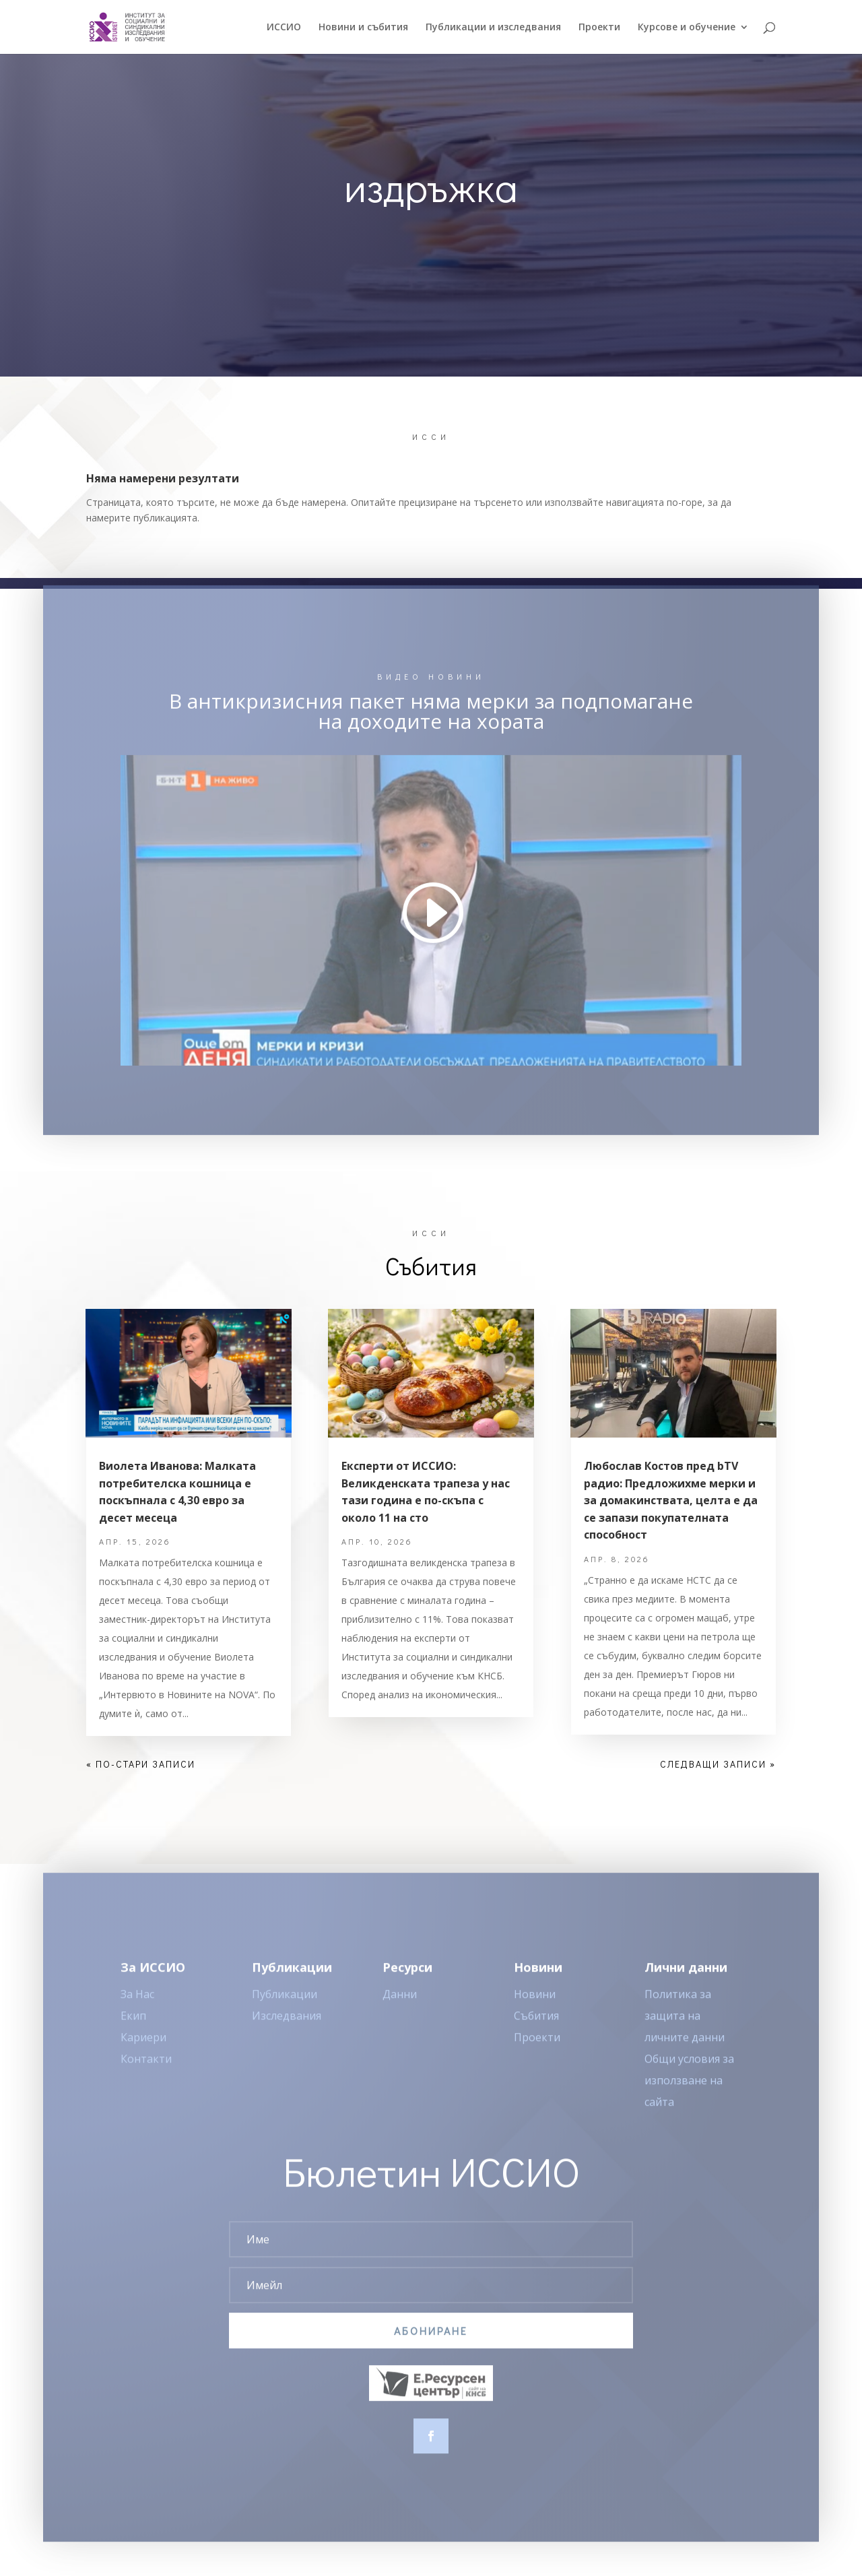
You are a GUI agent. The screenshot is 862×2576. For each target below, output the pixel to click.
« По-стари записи (140, 1764)
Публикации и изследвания (493, 27)
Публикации (284, 2010)
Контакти (146, 2074)
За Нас (137, 2010)
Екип (133, 2031)
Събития (536, 2031)
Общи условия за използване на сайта (689, 2096)
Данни (400, 2010)
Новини (535, 2010)
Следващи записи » (718, 1764)
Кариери (143, 2053)
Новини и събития (363, 27)
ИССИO (284, 27)
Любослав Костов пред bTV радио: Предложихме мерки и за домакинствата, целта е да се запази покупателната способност (671, 1500)
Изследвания (286, 2031)
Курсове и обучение (686, 27)
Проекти (599, 27)
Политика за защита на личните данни (684, 2032)
